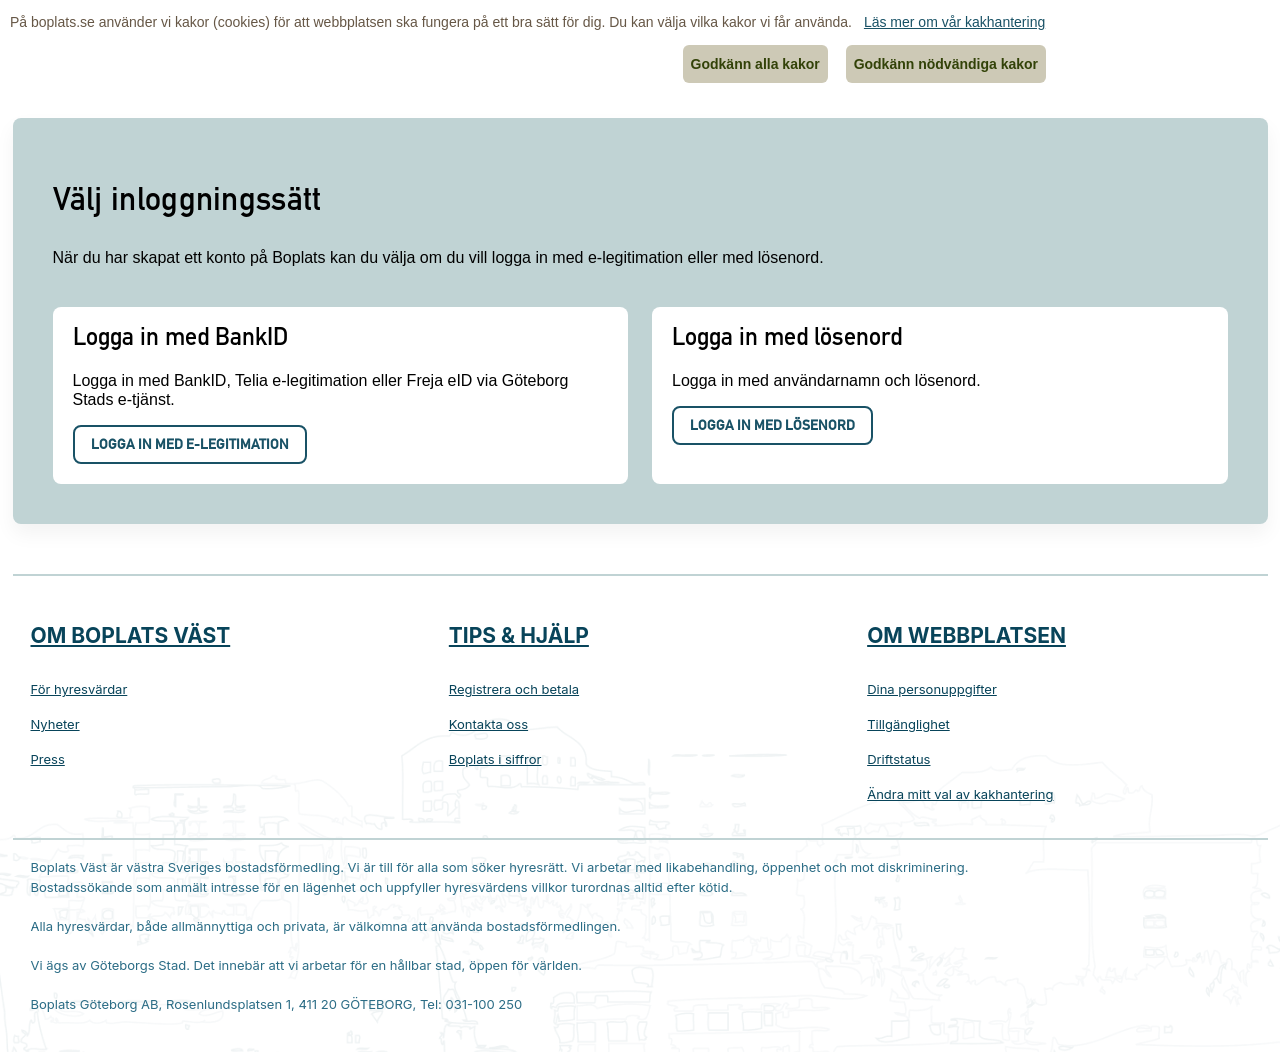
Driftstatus (898, 759)
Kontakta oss (488, 724)
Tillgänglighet (908, 724)
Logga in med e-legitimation (190, 446)
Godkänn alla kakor (755, 64)
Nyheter (55, 724)
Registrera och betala (514, 689)
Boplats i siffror (495, 759)
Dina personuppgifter (932, 689)
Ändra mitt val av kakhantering (960, 794)
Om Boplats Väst (131, 635)
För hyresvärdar (79, 689)
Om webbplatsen (966, 635)
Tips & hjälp (519, 635)
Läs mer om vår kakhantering (954, 22)
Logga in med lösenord (772, 427)
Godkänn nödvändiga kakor (946, 64)
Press (48, 759)
